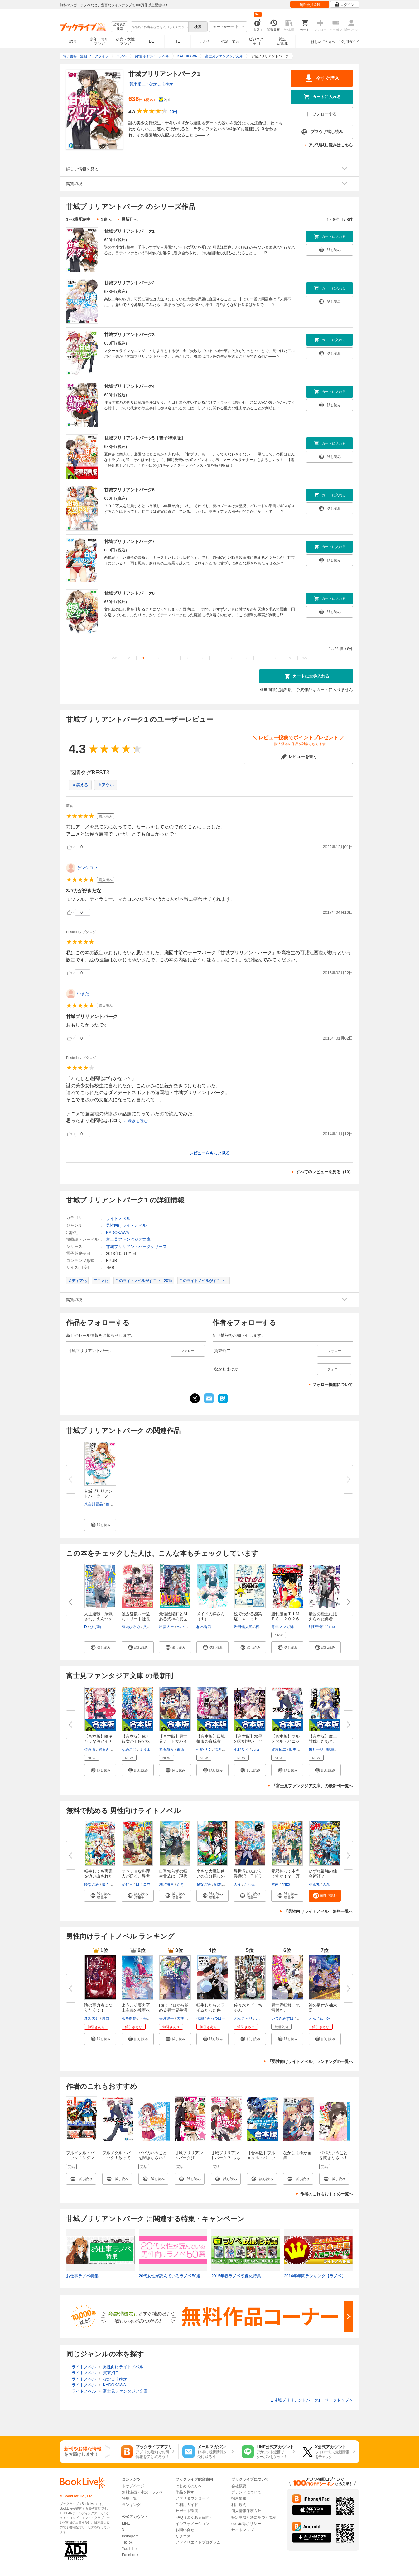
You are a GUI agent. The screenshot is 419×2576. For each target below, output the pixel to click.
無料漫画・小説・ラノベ (142, 2492)
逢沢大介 (91, 2018)
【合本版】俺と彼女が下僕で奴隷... (136, 1741)
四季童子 (296, 1749)
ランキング (131, 2504)
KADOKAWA (117, 1232)
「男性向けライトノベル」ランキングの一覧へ (310, 2061)
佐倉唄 (89, 1749)
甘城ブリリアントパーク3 (129, 334)
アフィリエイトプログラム (198, 2542)
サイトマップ (242, 2530)
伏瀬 (200, 2018)
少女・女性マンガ (125, 41)
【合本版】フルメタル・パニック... (285, 1741)
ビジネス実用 (256, 41)
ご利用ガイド (349, 42)
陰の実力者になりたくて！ (98, 2007)
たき (180, 1884)
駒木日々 (221, 1884)
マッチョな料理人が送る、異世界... (136, 1876)
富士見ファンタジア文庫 (128, 1239)
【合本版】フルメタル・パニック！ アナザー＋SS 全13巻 (262, 2160)
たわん (249, 1884)
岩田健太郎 (243, 1627)
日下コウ (143, 1884)
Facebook (130, 2555)
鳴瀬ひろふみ (337, 1749)
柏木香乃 (203, 1627)
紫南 (275, 1884)
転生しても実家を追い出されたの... (98, 1876)
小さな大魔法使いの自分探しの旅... (210, 1876)
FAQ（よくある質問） (194, 2517)
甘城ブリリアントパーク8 (129, 593)
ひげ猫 (95, 1627)
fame (330, 1627)
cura (255, 1749)
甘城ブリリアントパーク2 (129, 282)
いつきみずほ (282, 2018)
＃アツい (106, 785)
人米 (326, 1884)
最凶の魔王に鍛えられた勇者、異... (323, 1619)
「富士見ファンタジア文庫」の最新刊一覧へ (312, 1785)
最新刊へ (129, 219)
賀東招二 (137, 84)
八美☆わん (152, 1627)
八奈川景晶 (93, 1504)
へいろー (184, 1627)
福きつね (221, 1749)
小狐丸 (314, 1884)
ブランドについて (246, 2492)
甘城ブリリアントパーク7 (129, 541)
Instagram (130, 2536)
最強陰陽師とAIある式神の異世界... (173, 1619)
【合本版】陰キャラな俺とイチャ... (98, 1741)
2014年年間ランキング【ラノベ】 (315, 2276)
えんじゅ (316, 2018)
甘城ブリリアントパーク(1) (189, 2155)
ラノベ (204, 41)
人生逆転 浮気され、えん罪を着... (98, 1619)
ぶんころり (243, 2018)
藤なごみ (91, 1884)
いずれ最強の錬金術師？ (323, 1873)
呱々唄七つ (111, 1884)
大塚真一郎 (186, 2018)
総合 (73, 41)
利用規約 (238, 2504)
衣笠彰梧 (129, 2018)
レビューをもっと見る (209, 1153)
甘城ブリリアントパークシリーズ (136, 1246)
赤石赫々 (166, 1749)
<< (114, 658)
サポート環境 (187, 2511)
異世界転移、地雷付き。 (285, 2007)
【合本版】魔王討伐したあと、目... (323, 1741)
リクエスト (185, 2536)
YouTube (129, 2548)
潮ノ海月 (166, 1884)
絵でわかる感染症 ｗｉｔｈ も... (248, 1619)
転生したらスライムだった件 (210, 2007)
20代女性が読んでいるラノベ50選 (169, 2276)
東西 (180, 1749)
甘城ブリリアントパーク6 (129, 489)
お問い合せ (185, 2530)
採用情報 (238, 2498)
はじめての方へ (323, 42)
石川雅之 (262, 1627)
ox (328, 2018)
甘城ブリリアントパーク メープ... (98, 1496)
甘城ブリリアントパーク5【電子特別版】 (144, 438)
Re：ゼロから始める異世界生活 (174, 2007)
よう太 (145, 1749)
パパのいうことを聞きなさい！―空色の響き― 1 (152, 2160)
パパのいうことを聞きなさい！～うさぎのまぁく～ (333, 2160)
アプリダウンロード (192, 2498)
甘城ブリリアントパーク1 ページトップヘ (311, 2400)
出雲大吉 (166, 1627)
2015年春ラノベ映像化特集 (236, 2276)
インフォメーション (192, 2523)
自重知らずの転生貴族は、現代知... (173, 1876)
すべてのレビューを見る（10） (324, 1171)
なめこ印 (129, 1749)
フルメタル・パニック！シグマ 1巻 (82, 2157)
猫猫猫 (302, 2018)
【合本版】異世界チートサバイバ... (173, 1741)
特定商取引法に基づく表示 (253, 2517)
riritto (286, 1884)
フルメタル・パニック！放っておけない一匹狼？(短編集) (116, 2160)
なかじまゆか (161, 84)
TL (177, 41)
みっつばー (216, 2018)
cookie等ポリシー (246, 2523)
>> (304, 658)
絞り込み (119, 27)
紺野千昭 (316, 1627)
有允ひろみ (131, 1627)
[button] (100, 1525)
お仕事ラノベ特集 (82, 2276)
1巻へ (106, 219)
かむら (127, 1884)
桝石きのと (107, 1749)
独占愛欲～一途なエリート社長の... (136, 1619)
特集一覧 (129, 2498)
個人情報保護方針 (246, 2511)
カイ (237, 1884)
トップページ (133, 2486)
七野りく (203, 1749)
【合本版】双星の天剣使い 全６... (248, 1741)
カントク (262, 2018)
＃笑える (80, 785)
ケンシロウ (87, 867)
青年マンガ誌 (282, 1627)
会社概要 (238, 2486)
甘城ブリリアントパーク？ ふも (225, 2155)
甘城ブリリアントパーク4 (129, 386)
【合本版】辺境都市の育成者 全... (210, 1741)
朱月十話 (316, 1749)
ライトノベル (118, 1218)
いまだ (83, 993)
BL (151, 41)
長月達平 (166, 2018)
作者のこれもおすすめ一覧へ (326, 2194)
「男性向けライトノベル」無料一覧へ (318, 1911)
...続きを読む (136, 1120)
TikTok (127, 2542)
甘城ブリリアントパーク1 (129, 231)
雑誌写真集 (282, 41)
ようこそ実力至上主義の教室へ (136, 2007)
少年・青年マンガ (99, 41)
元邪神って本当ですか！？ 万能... (285, 1876)
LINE (126, 2523)
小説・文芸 (230, 41)
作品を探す (185, 2492)
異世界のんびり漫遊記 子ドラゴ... (248, 1876)
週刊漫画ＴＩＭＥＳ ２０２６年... (285, 1619)
